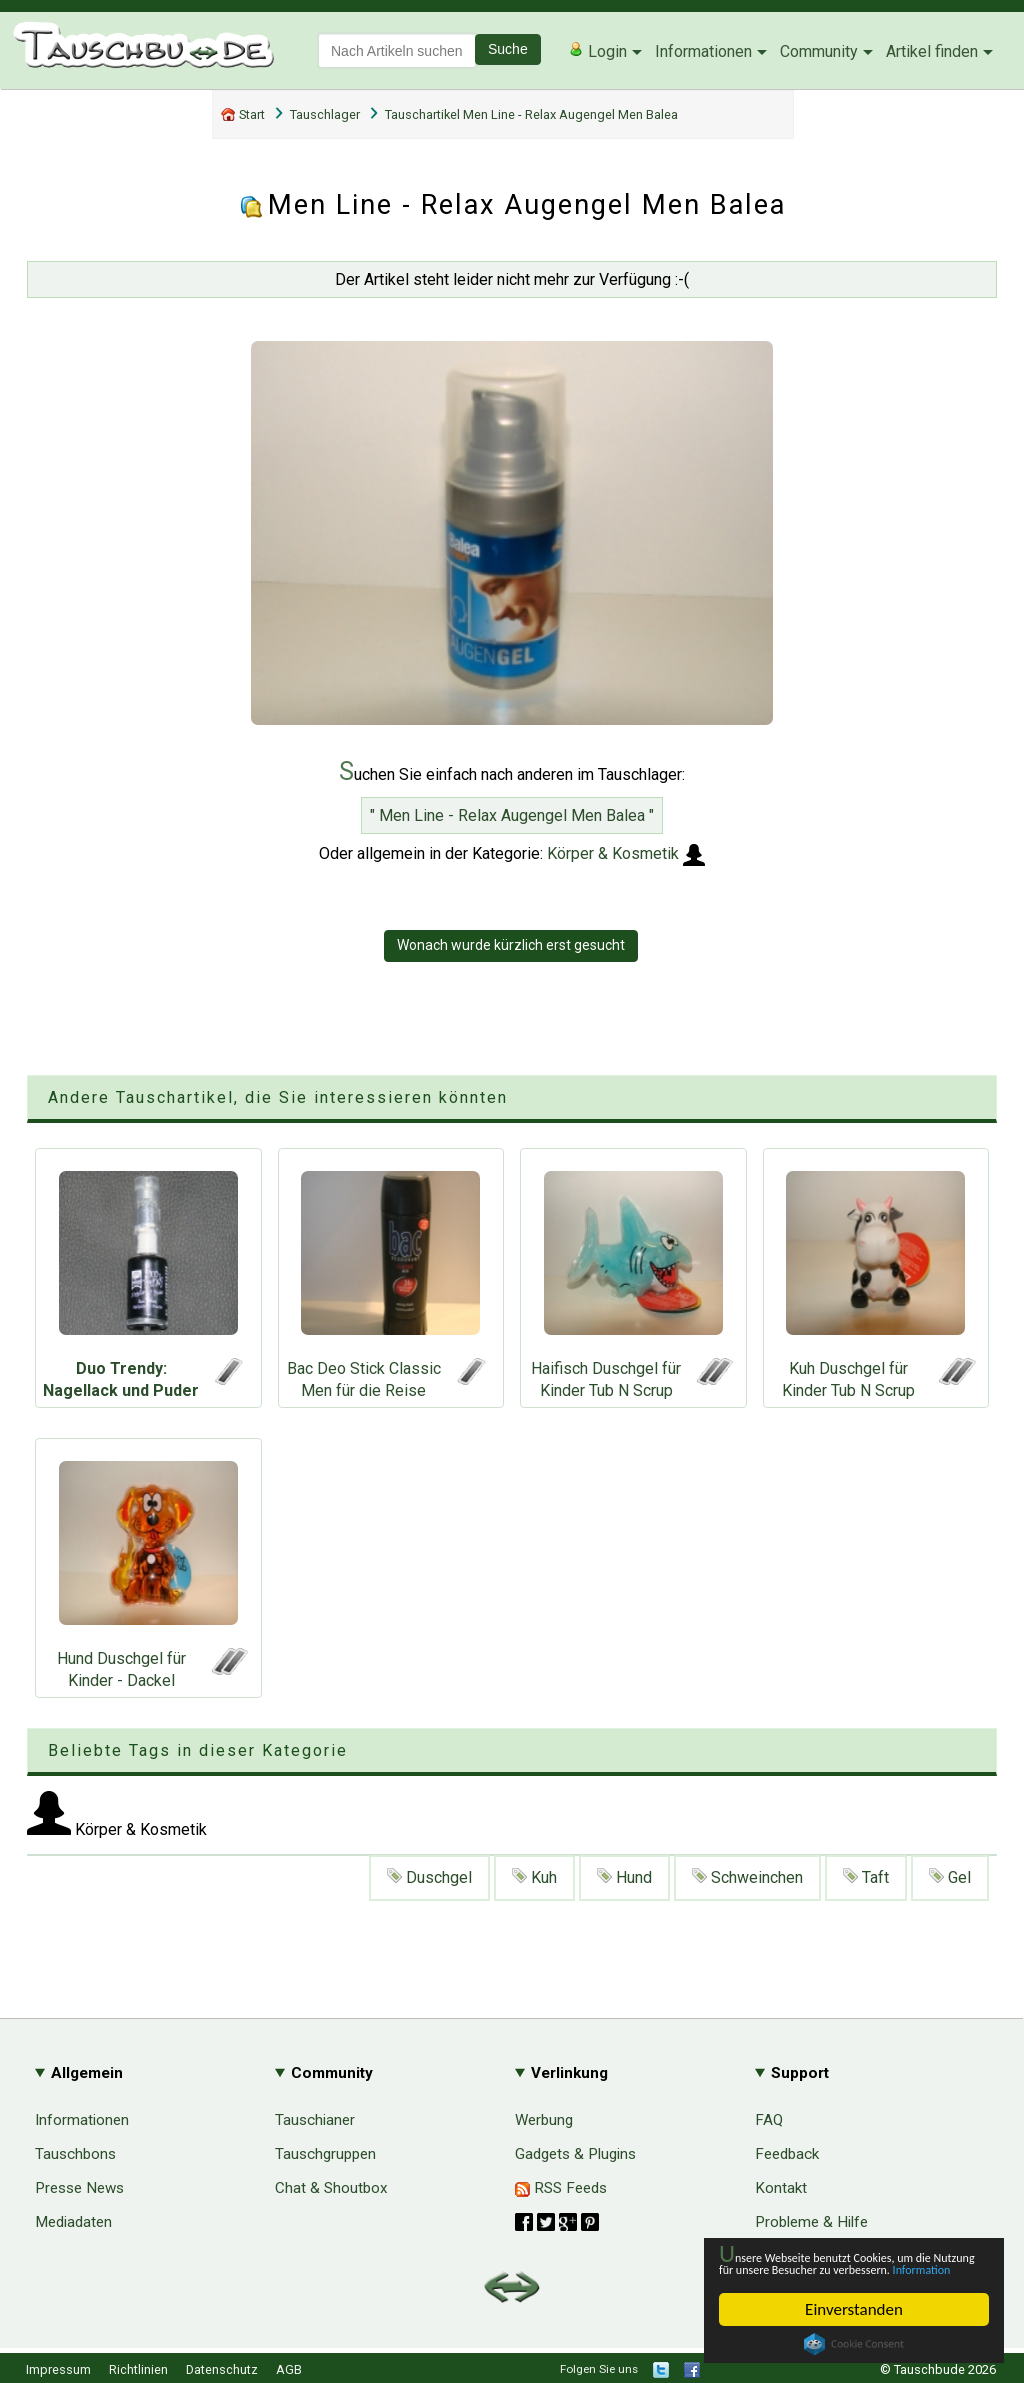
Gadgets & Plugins (575, 2154)
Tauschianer (315, 2120)
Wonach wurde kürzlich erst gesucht (511, 945)
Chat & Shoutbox (331, 2188)
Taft (866, 1877)
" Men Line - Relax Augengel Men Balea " (512, 815)
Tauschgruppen (325, 2154)
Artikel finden (932, 51)
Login (597, 51)
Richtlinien (138, 2369)
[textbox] (397, 50)
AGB (289, 2369)
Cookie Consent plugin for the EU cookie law (854, 2344)
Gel (950, 1877)
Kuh (534, 1877)
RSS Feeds (561, 2188)
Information (844, 2267)
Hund (624, 1877)
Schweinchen (747, 1877)
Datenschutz (222, 2369)
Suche (508, 49)
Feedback (787, 2154)
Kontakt (781, 2188)
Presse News (79, 2188)
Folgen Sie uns (599, 2369)
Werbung (544, 2120)
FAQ (769, 2120)
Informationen (703, 51)
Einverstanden (854, 2309)
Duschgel (429, 1877)
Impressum (58, 2369)
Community (819, 51)
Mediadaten (73, 2222)
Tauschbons (75, 2154)
